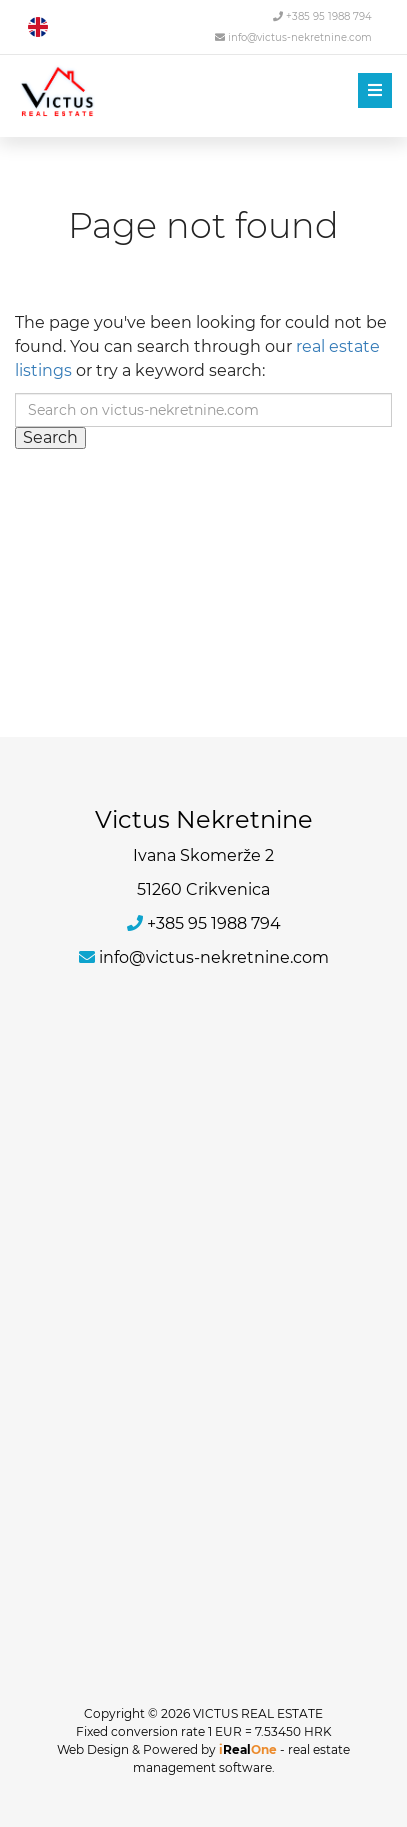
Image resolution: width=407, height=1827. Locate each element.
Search (50, 437)
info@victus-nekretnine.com (293, 37)
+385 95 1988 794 (322, 16)
